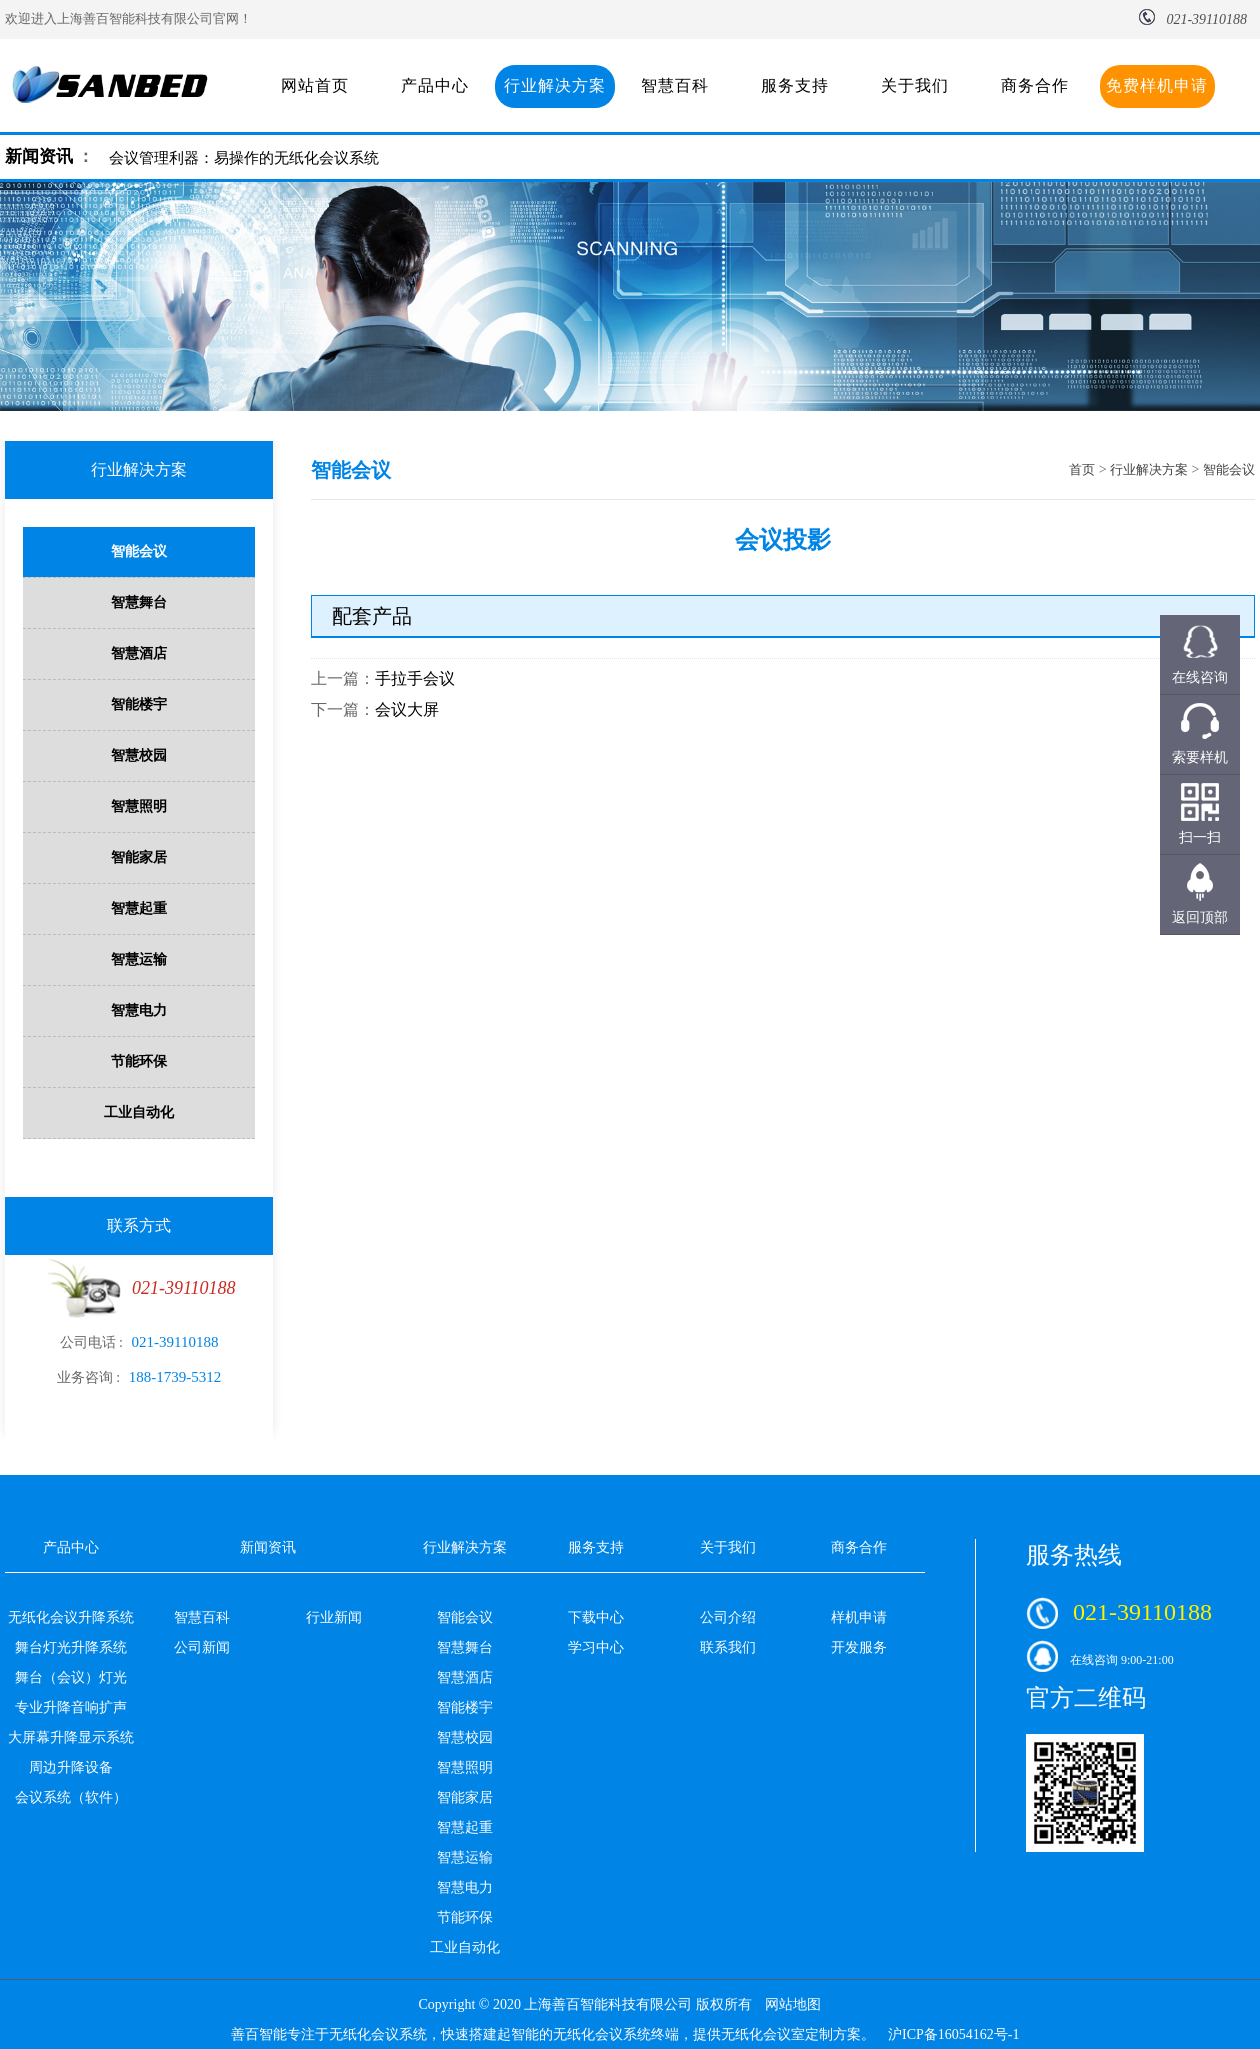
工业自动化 (139, 1112)
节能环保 (139, 1061)
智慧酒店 (139, 653)
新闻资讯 (39, 156)
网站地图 (793, 2004)
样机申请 (859, 1617)
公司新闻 (202, 1647)
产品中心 (435, 85)
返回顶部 (1200, 917)
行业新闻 (334, 1617)
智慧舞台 (139, 602)
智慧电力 (139, 1010)
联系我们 (728, 1647)
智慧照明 (139, 806)
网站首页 (315, 85)
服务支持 (795, 85)
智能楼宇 (139, 704)
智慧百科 (675, 85)
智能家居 (139, 857)
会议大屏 (407, 709)
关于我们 (915, 85)
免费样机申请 (1157, 85)
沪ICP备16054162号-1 (953, 2034)
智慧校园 (139, 755)
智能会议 (139, 551)
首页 (1082, 469)
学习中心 (596, 1647)
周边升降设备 (71, 1767)
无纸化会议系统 (378, 2034)
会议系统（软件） (71, 1797)
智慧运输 (139, 959)
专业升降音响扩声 (71, 1707)
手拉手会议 (415, 678)
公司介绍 (728, 1617)
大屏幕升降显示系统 (71, 1737)
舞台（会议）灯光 (71, 1677)
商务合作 (1035, 85)
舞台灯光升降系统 (71, 1647)
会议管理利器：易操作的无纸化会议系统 (244, 158)
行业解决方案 (555, 85)
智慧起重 (139, 908)
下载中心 (596, 1617)
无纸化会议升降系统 (71, 1617)
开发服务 (859, 1647)
